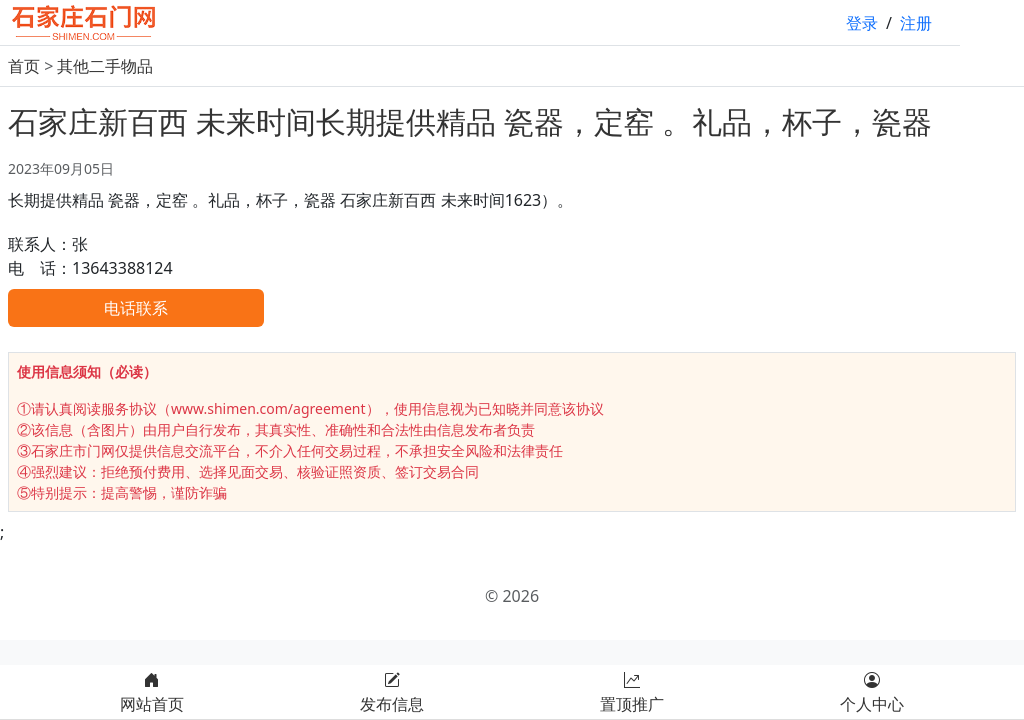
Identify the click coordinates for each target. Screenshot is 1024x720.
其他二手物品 (105, 66)
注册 (916, 23)
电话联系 (136, 308)
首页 (24, 66)
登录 (862, 23)
